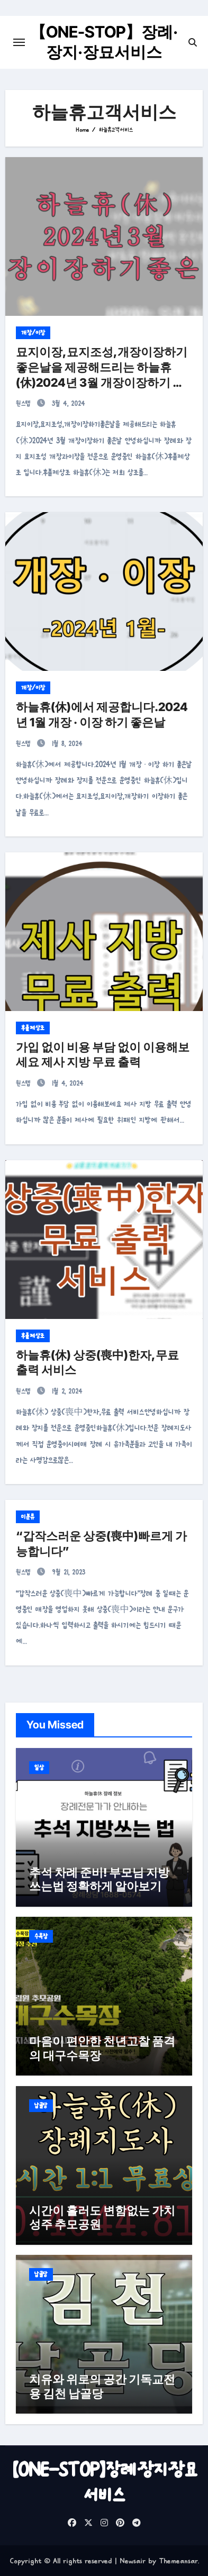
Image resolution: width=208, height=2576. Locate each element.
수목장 (41, 1936)
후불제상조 (32, 1028)
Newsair (133, 2560)
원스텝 (25, 403)
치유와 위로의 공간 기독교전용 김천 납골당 (102, 2386)
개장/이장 (33, 332)
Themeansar (178, 2560)
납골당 (41, 2105)
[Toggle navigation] (19, 42)
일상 (39, 1767)
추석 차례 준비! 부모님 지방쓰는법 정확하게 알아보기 (99, 1879)
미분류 (27, 1517)
